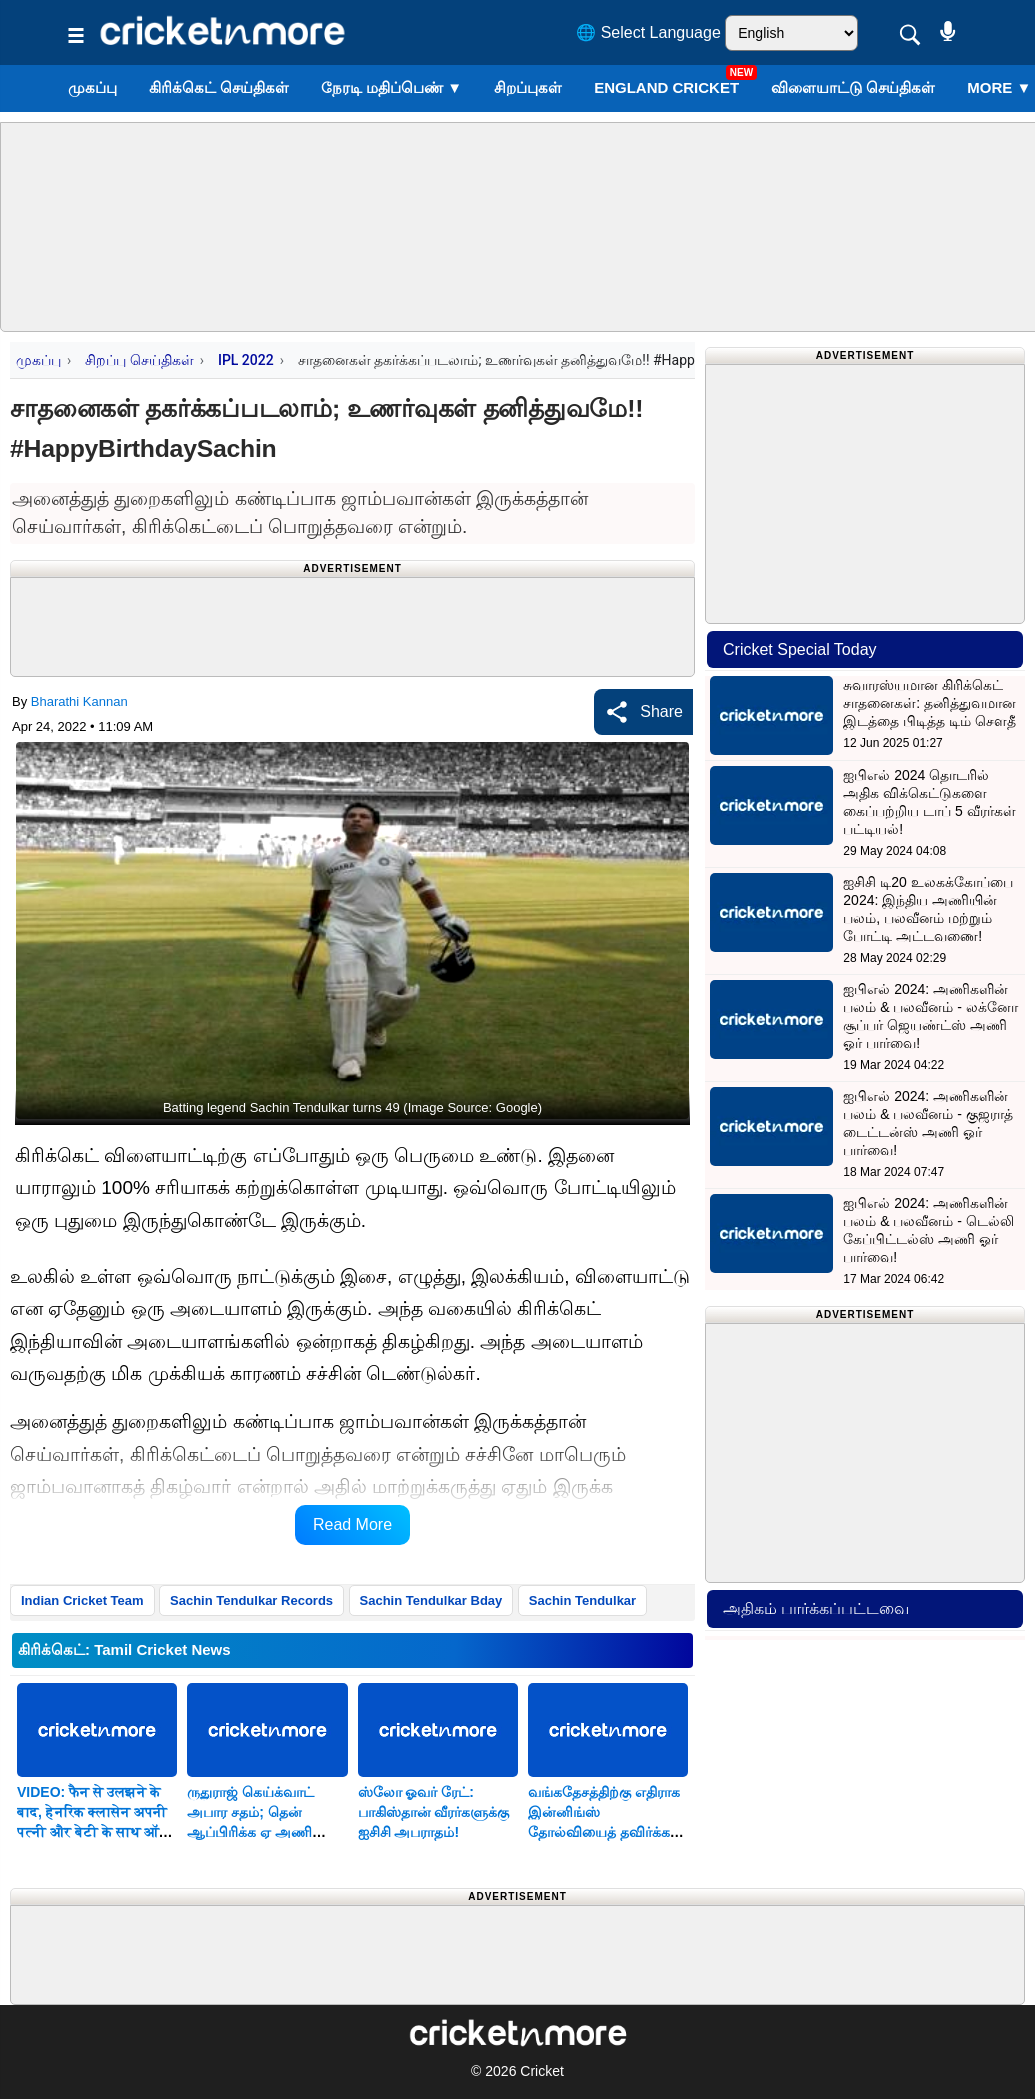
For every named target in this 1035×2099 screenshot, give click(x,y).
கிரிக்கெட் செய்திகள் (219, 87)
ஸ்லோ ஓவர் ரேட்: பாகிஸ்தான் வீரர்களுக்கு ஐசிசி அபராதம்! (434, 1812)
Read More (352, 1524)
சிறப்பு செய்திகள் (139, 360)
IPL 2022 (246, 360)
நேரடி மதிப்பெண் (391, 87)
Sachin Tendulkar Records (251, 1600)
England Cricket (666, 87)
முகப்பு (92, 87)
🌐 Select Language (648, 32)
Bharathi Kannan (79, 701)
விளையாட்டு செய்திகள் (853, 87)
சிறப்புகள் (528, 87)
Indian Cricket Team (82, 1600)
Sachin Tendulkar (582, 1600)
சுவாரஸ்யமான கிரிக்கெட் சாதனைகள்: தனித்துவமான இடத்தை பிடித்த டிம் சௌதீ (929, 703)
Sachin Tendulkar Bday (431, 1600)
